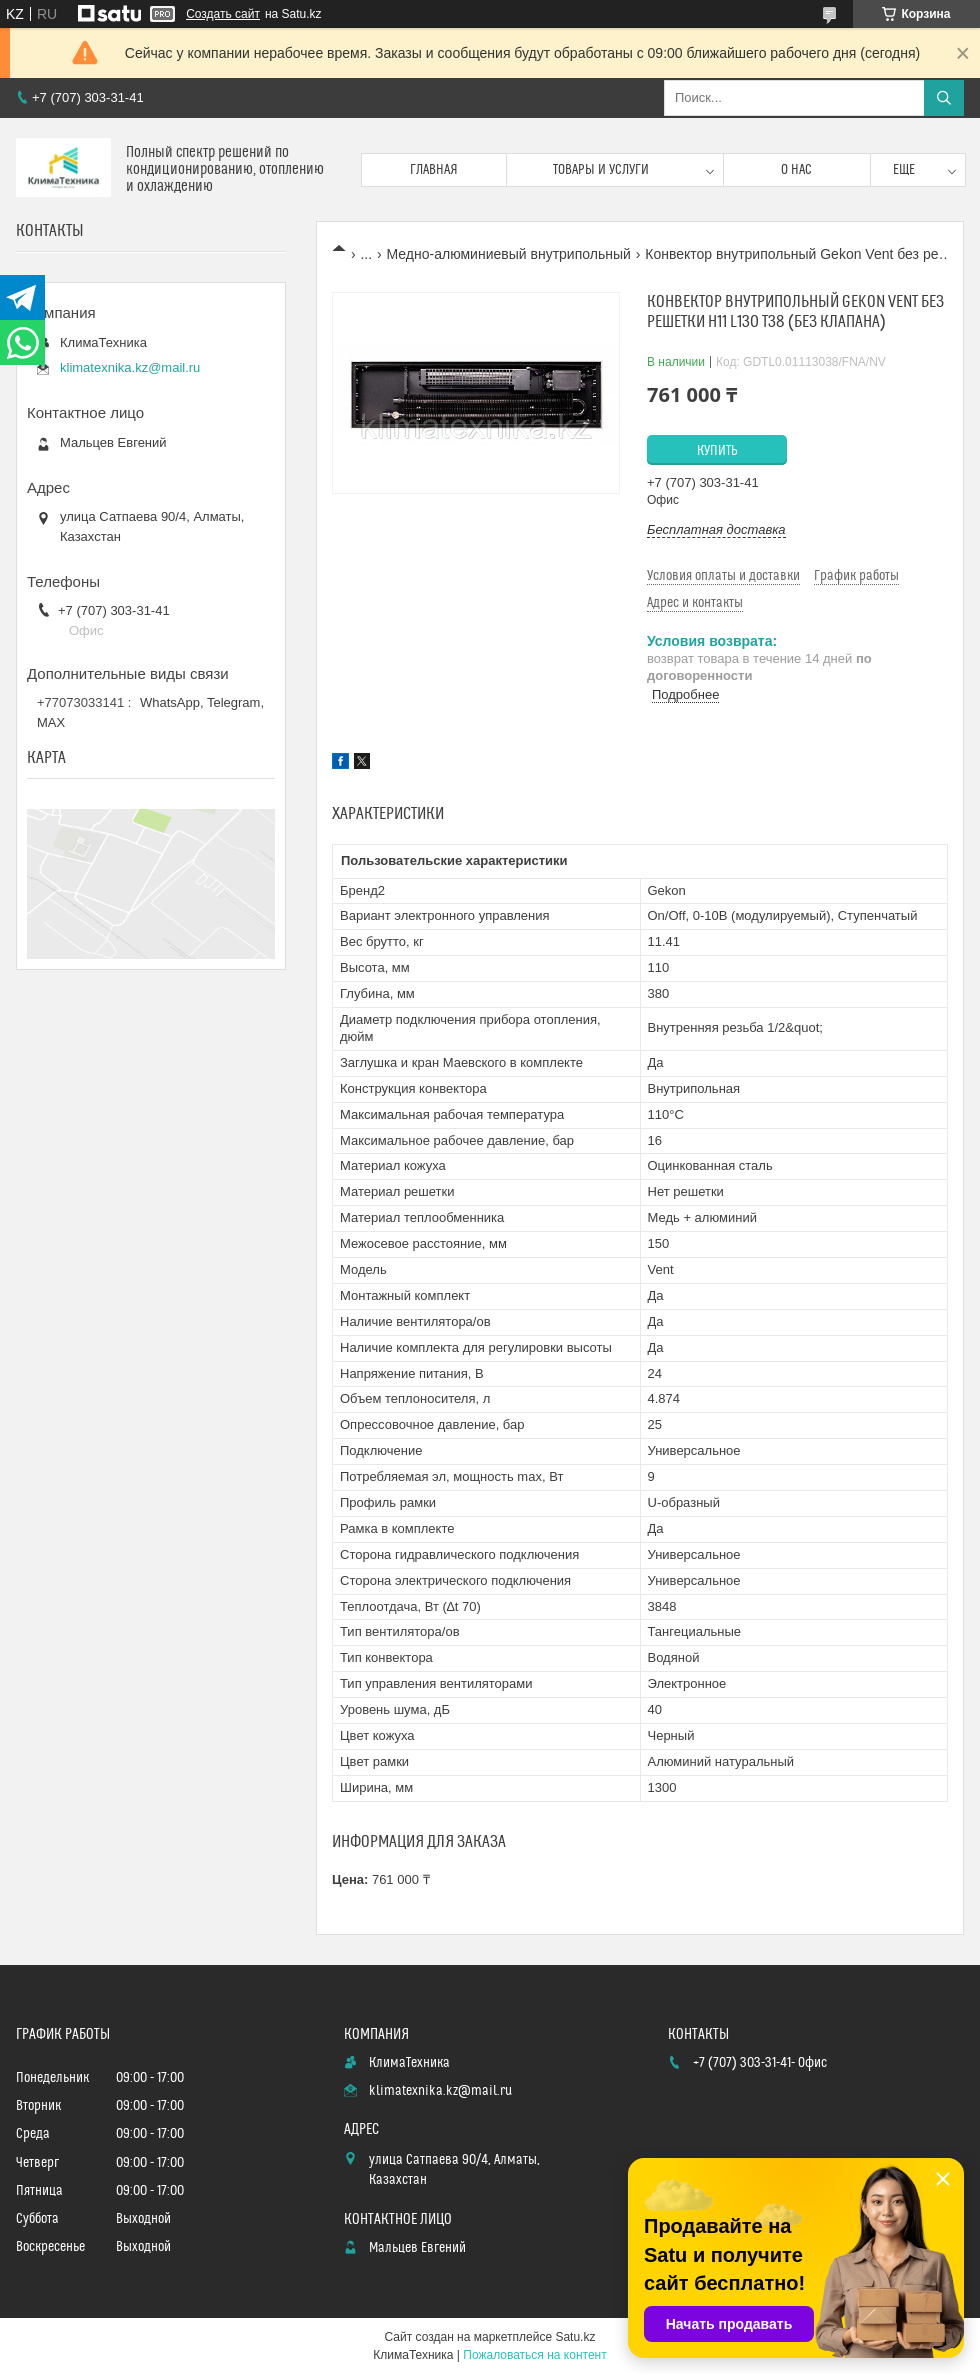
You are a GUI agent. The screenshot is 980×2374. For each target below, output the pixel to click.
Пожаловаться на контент (534, 2355)
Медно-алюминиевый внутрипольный (509, 254)
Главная (434, 170)
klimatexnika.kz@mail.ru (130, 367)
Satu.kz (575, 2337)
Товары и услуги (601, 170)
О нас (796, 170)
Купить (717, 451)
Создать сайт (223, 14)
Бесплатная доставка (716, 529)
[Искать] (944, 98)
